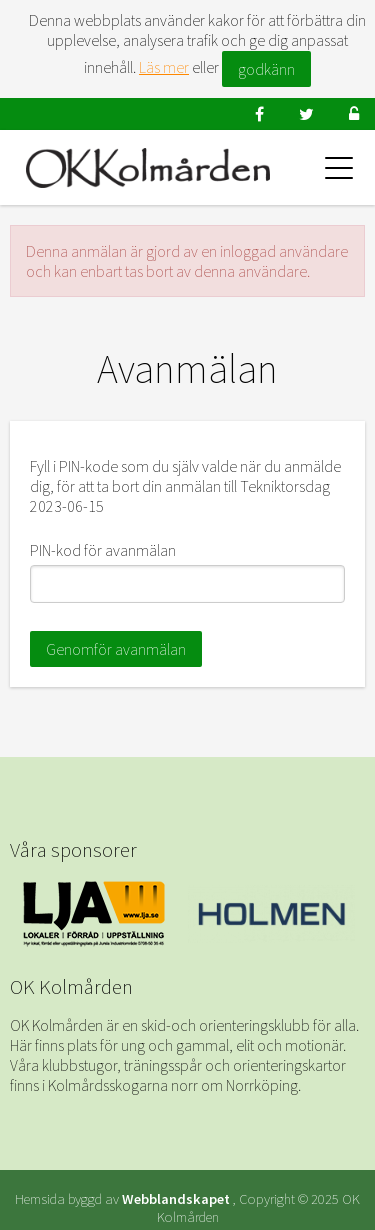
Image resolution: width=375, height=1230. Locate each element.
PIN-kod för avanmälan (103, 550)
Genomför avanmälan (116, 649)
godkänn (266, 69)
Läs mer (164, 67)
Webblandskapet (176, 1199)
